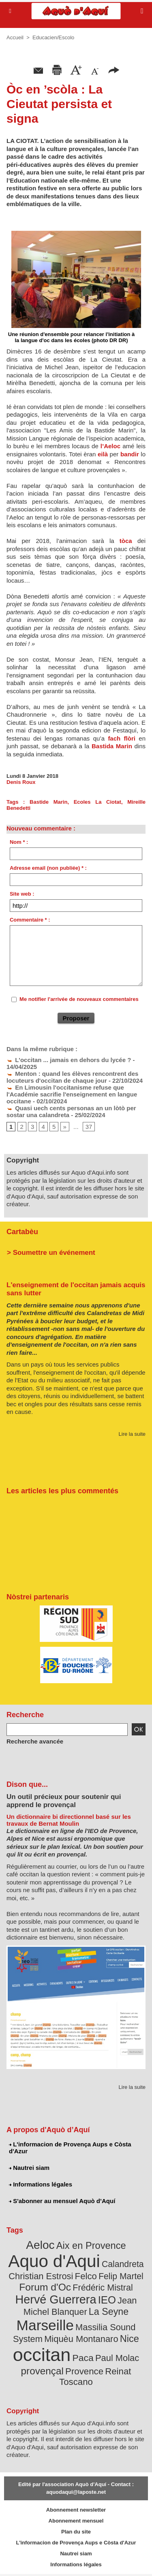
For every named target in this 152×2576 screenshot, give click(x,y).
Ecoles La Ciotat (97, 802)
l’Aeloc (110, 446)
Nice (129, 2338)
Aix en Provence (91, 2245)
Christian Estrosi (41, 2276)
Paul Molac (117, 2358)
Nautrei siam (29, 2167)
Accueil (15, 37)
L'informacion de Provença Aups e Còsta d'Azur (70, 2147)
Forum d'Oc (45, 2287)
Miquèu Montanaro (81, 2339)
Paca (83, 2357)
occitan (42, 2354)
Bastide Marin (48, 802)
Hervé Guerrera (55, 2299)
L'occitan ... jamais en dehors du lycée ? (68, 1059)
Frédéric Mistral (103, 2287)
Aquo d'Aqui (54, 2261)
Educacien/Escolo (53, 37)
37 (89, 1126)
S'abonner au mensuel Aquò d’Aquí (62, 2200)
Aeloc (40, 2245)
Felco (86, 2276)
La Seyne (108, 2311)
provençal (42, 2370)
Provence (84, 2371)
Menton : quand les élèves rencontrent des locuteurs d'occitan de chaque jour (72, 1077)
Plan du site (76, 2532)
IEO (107, 2300)
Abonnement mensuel (76, 2521)
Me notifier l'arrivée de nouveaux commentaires (79, 999)
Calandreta (123, 2264)
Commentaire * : (30, 920)
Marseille (45, 2325)
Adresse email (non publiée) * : (48, 868)
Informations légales (40, 2184)
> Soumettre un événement (51, 1252)
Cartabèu (22, 1232)
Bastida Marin (112, 746)
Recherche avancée (34, 1741)
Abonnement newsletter (76, 2510)
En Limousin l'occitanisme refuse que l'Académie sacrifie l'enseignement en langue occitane (71, 1094)
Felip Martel (120, 2276)
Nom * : (19, 842)
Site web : (22, 894)
